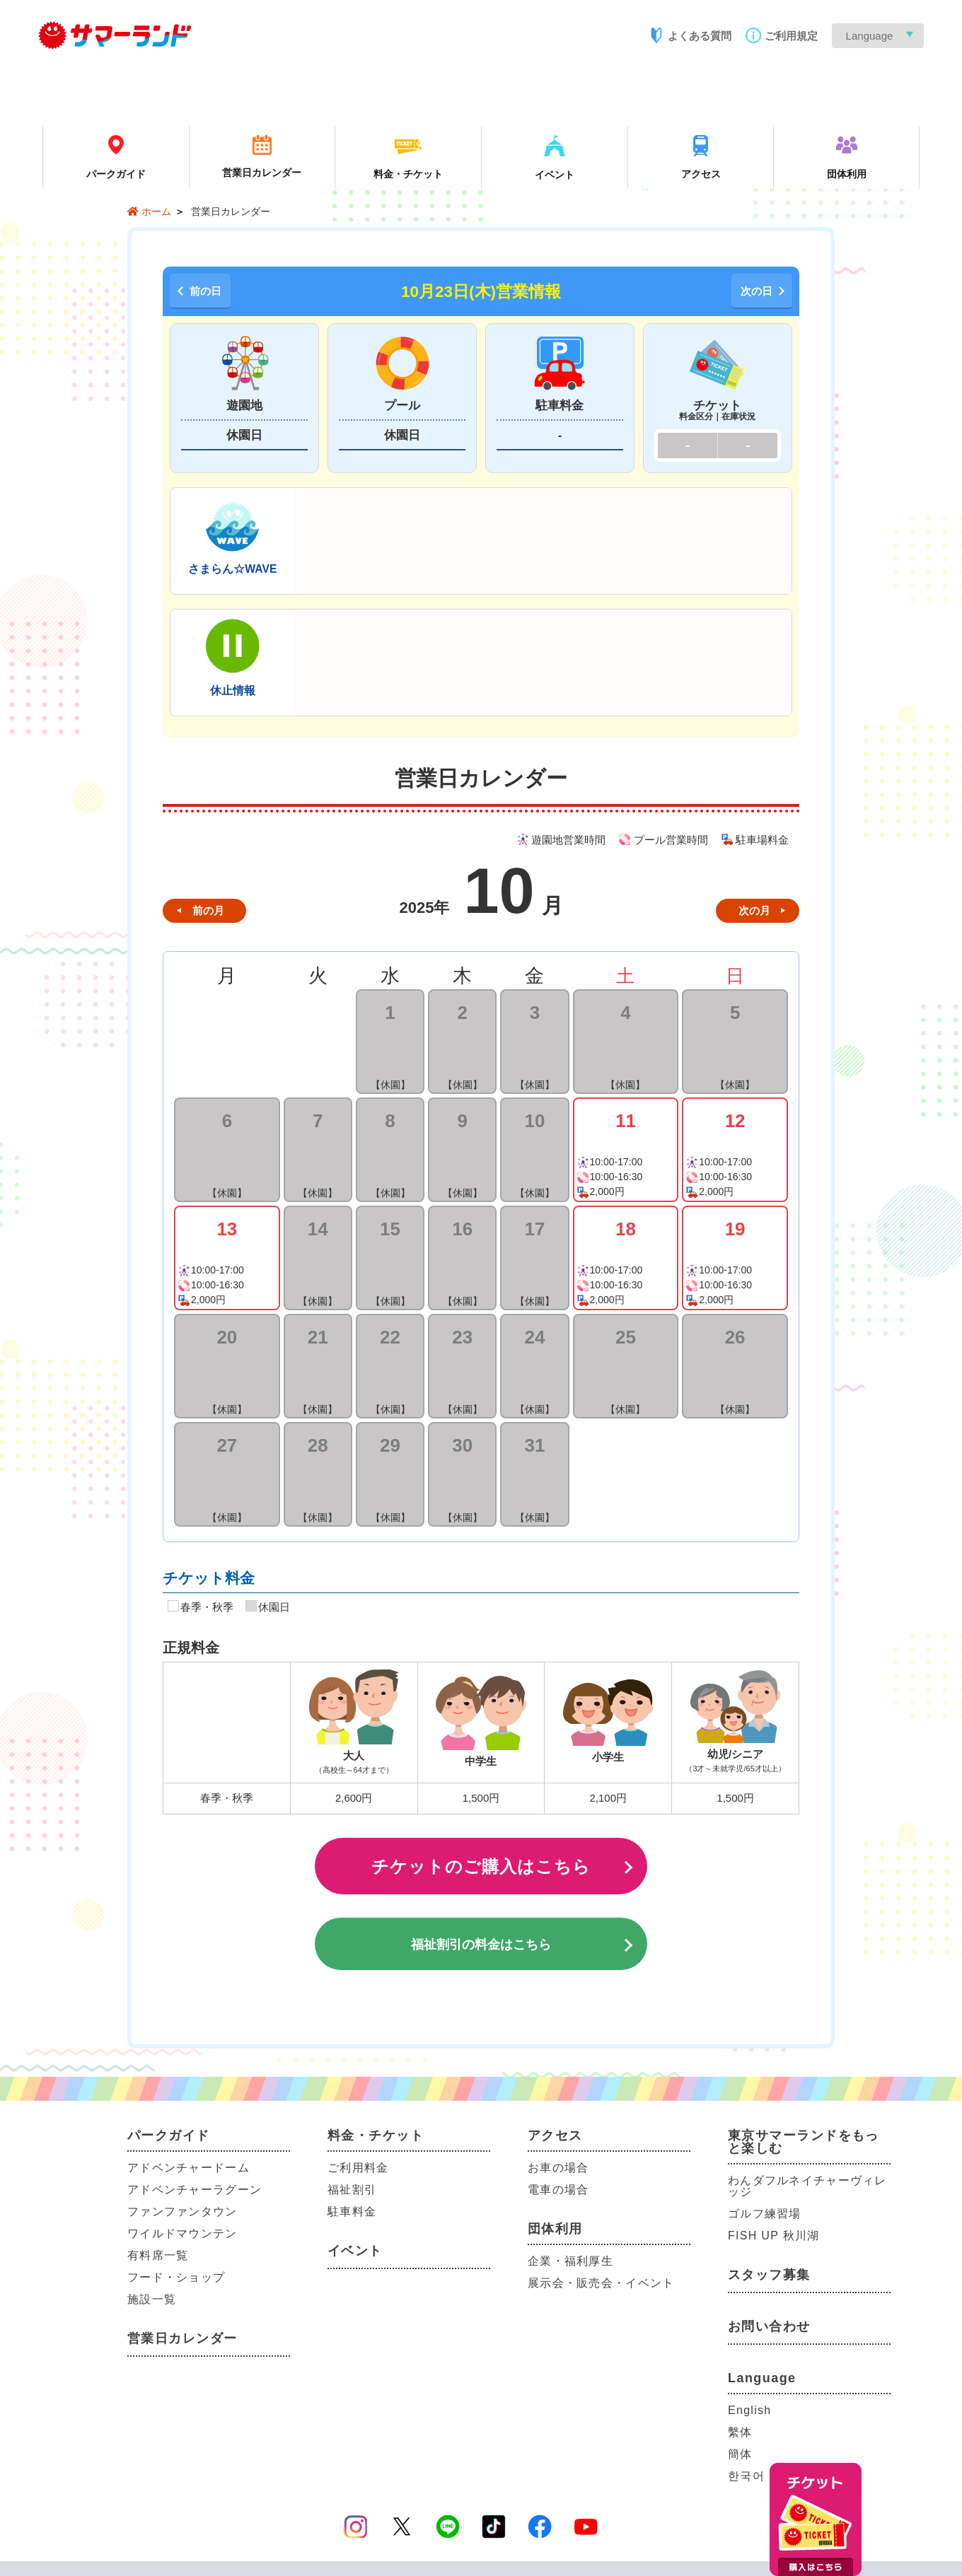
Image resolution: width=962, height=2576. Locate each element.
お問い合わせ (769, 2326)
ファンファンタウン (182, 2211)
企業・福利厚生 (570, 2261)
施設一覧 (151, 2299)
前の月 (208, 910)
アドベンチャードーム (188, 2168)
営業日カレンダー (182, 2338)
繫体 (740, 2432)
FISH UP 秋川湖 (773, 2236)
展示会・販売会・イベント (601, 2283)
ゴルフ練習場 (764, 2214)
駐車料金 (352, 2211)
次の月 (754, 910)
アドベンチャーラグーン (194, 2190)
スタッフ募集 (769, 2275)
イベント (355, 2251)
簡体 (740, 2454)
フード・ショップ (176, 2277)
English (749, 2410)
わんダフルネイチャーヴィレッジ (807, 2186)
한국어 (746, 2476)
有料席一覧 (157, 2255)
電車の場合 (558, 2190)
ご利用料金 (358, 2168)
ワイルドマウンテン (182, 2233)
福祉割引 (352, 2190)
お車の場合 (558, 2168)
